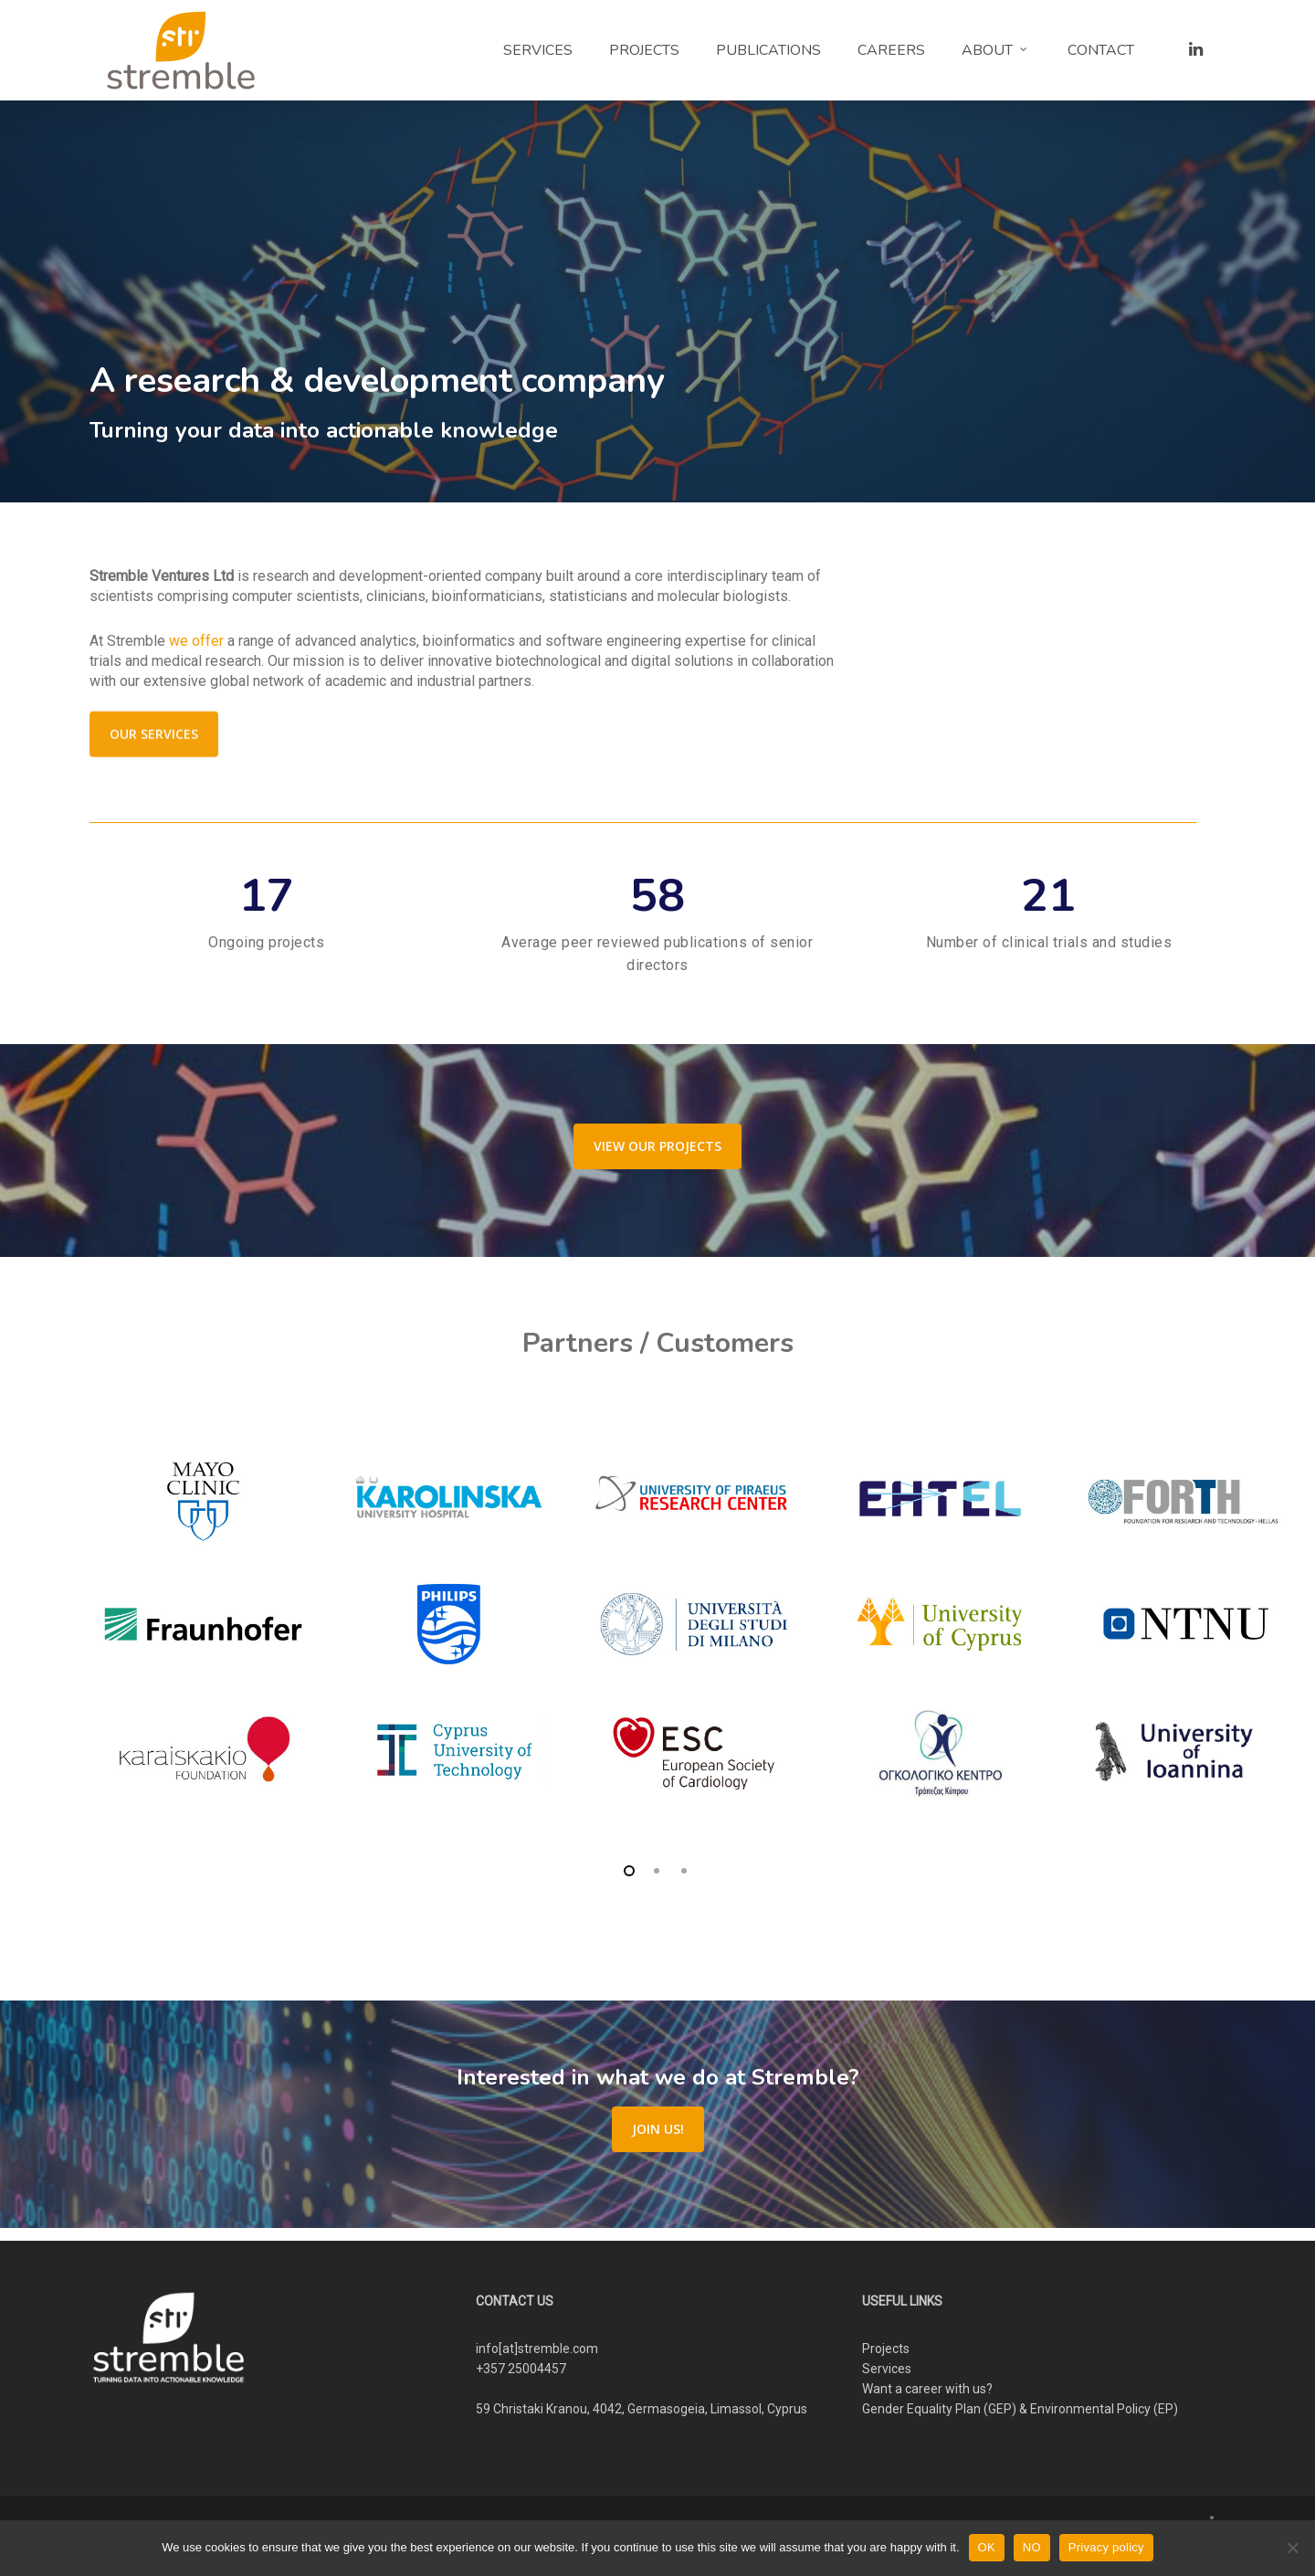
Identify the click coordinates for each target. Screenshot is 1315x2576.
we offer (196, 640)
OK (986, 2547)
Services (886, 2368)
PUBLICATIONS (768, 50)
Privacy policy (1106, 2547)
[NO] (1292, 2548)
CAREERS (891, 50)
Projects (886, 2348)
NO (1032, 2547)
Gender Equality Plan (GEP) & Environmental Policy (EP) (1020, 2409)
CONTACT (1101, 50)
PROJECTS (644, 50)
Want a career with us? (927, 2388)
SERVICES (538, 50)
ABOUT (995, 50)
